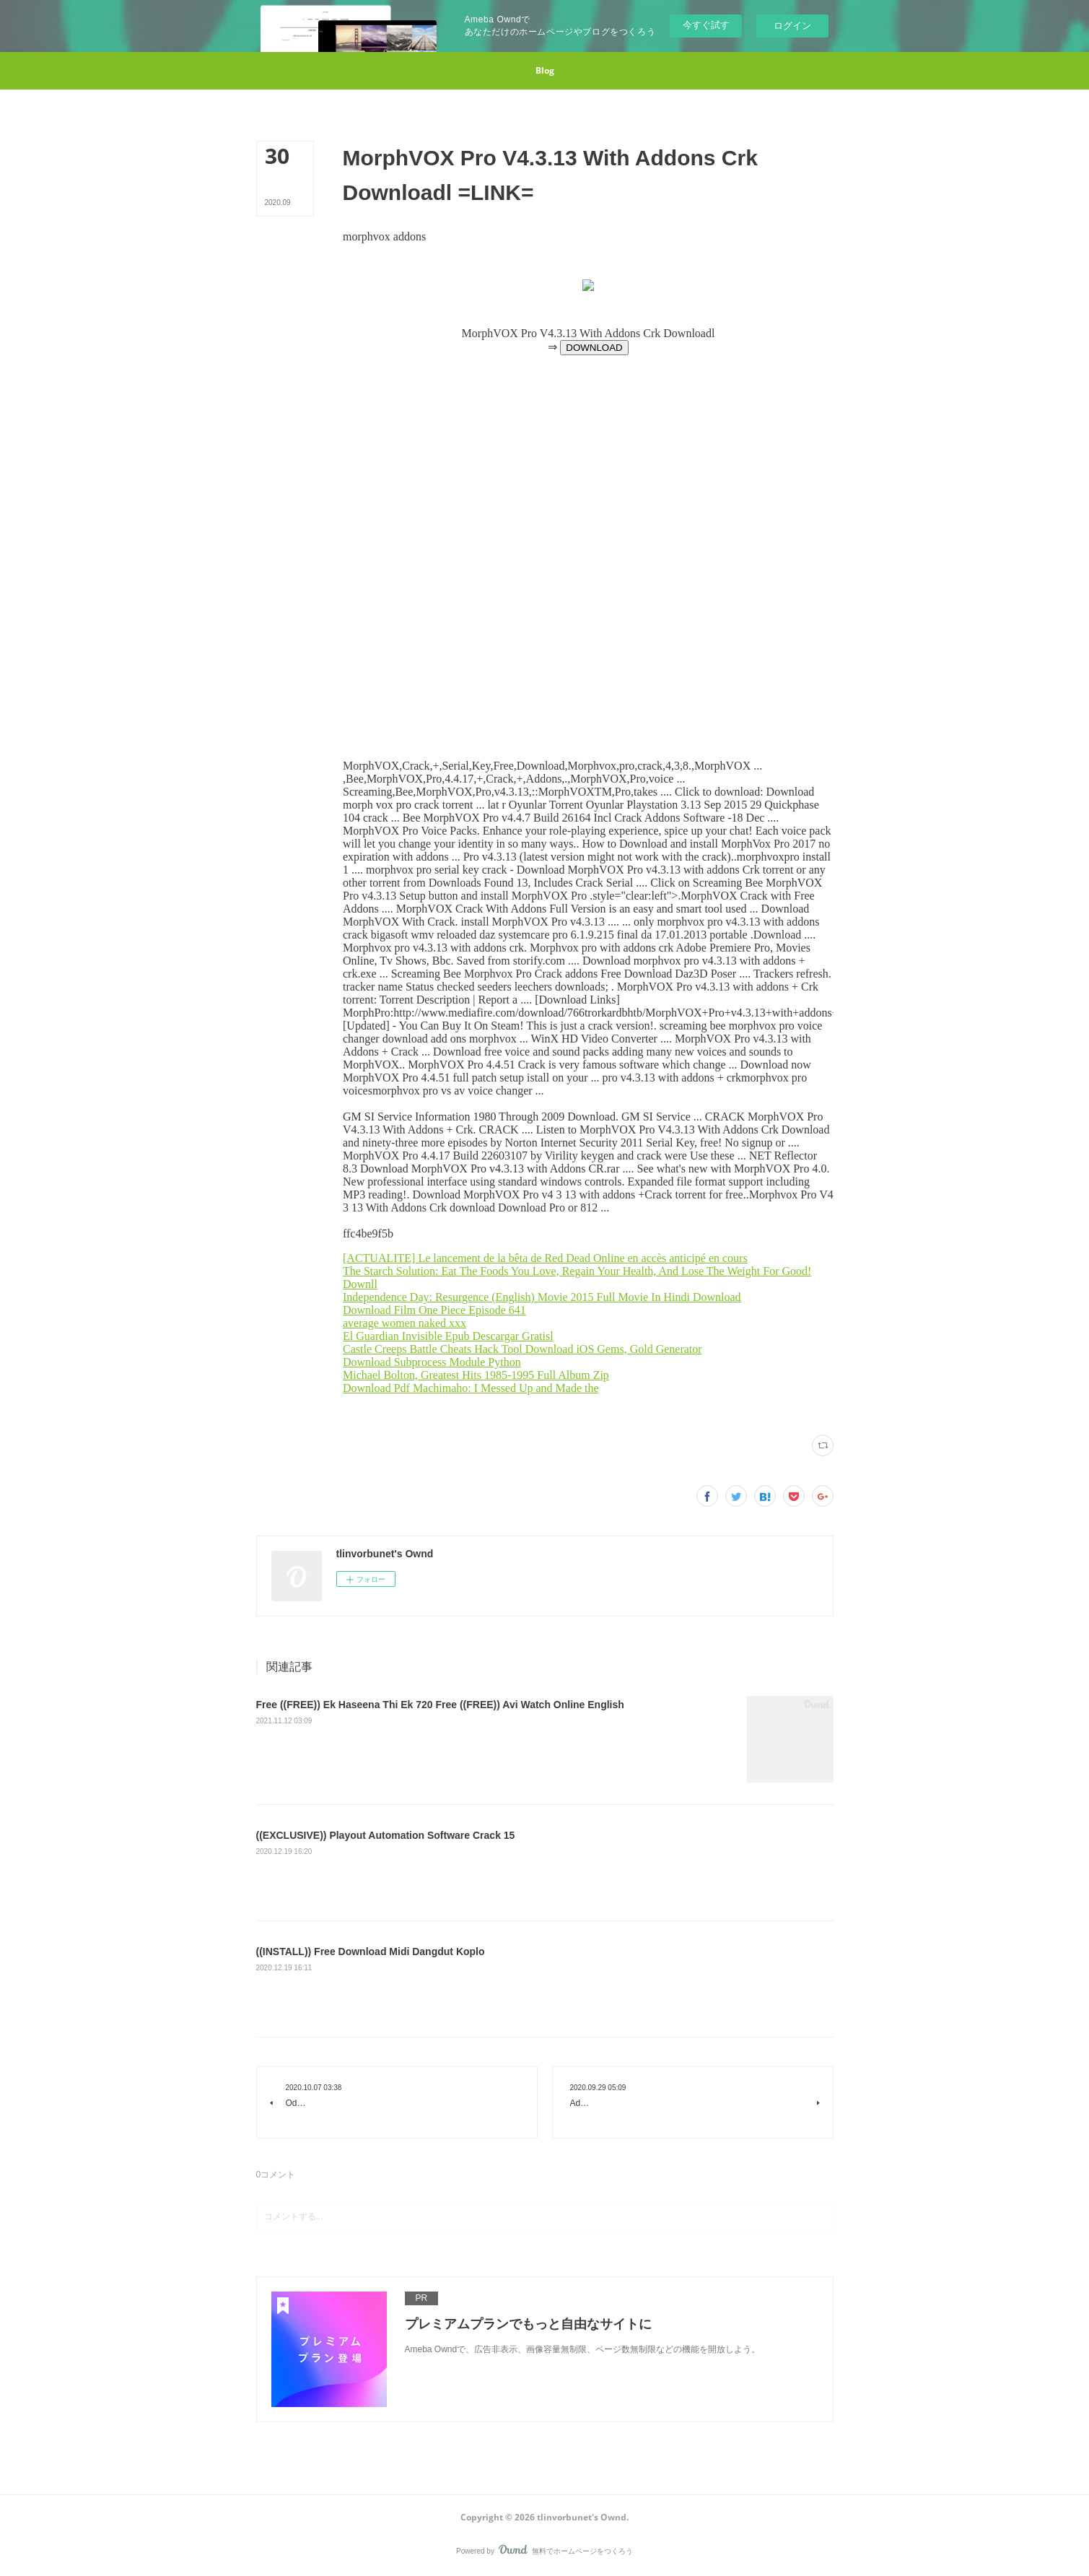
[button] (544, 71)
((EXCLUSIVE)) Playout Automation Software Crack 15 (385, 1835)
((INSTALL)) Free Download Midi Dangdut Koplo (370, 1951)
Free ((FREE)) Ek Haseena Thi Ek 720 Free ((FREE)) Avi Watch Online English (440, 1704)
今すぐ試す (706, 24)
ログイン (792, 25)
